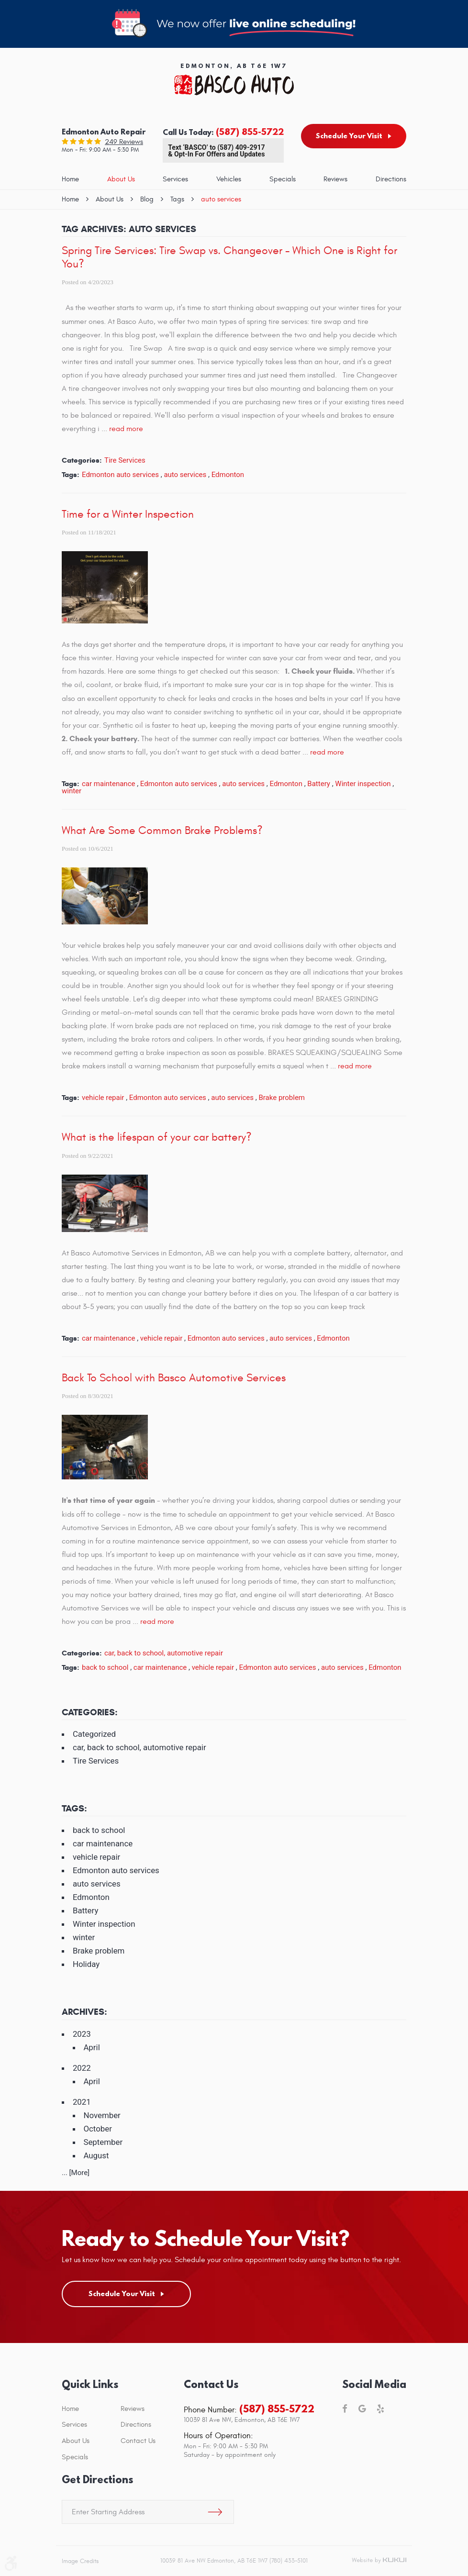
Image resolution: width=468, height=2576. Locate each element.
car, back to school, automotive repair (163, 1653)
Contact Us (138, 2441)
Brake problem (281, 1097)
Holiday (86, 1964)
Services (175, 179)
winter (71, 791)
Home (70, 179)
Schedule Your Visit (349, 136)
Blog (147, 199)
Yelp (380, 2409)
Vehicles (228, 179)
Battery (318, 783)
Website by (379, 2560)
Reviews (335, 179)
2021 (82, 2102)
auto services (221, 199)
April (91, 2047)
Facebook (344, 2409)
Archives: (84, 2011)
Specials (282, 179)
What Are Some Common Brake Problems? (162, 830)
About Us (121, 179)
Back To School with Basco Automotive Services (174, 1378)
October (97, 2128)
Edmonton (228, 474)
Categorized (94, 1734)
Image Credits (80, 2561)
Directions (391, 179)
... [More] (75, 2172)
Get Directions (97, 2480)
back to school (105, 1667)
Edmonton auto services (120, 474)
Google (362, 2409)
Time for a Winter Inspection (128, 514)
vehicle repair (103, 1097)
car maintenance (108, 783)
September (103, 2142)
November (101, 2115)
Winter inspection (362, 783)
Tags (177, 199)
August (96, 2155)
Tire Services (124, 460)
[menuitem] (70, 179)
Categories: (90, 1712)
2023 (82, 2034)
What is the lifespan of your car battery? (157, 1137)
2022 (82, 2068)
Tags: (74, 1808)
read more (126, 428)
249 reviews (124, 141)
